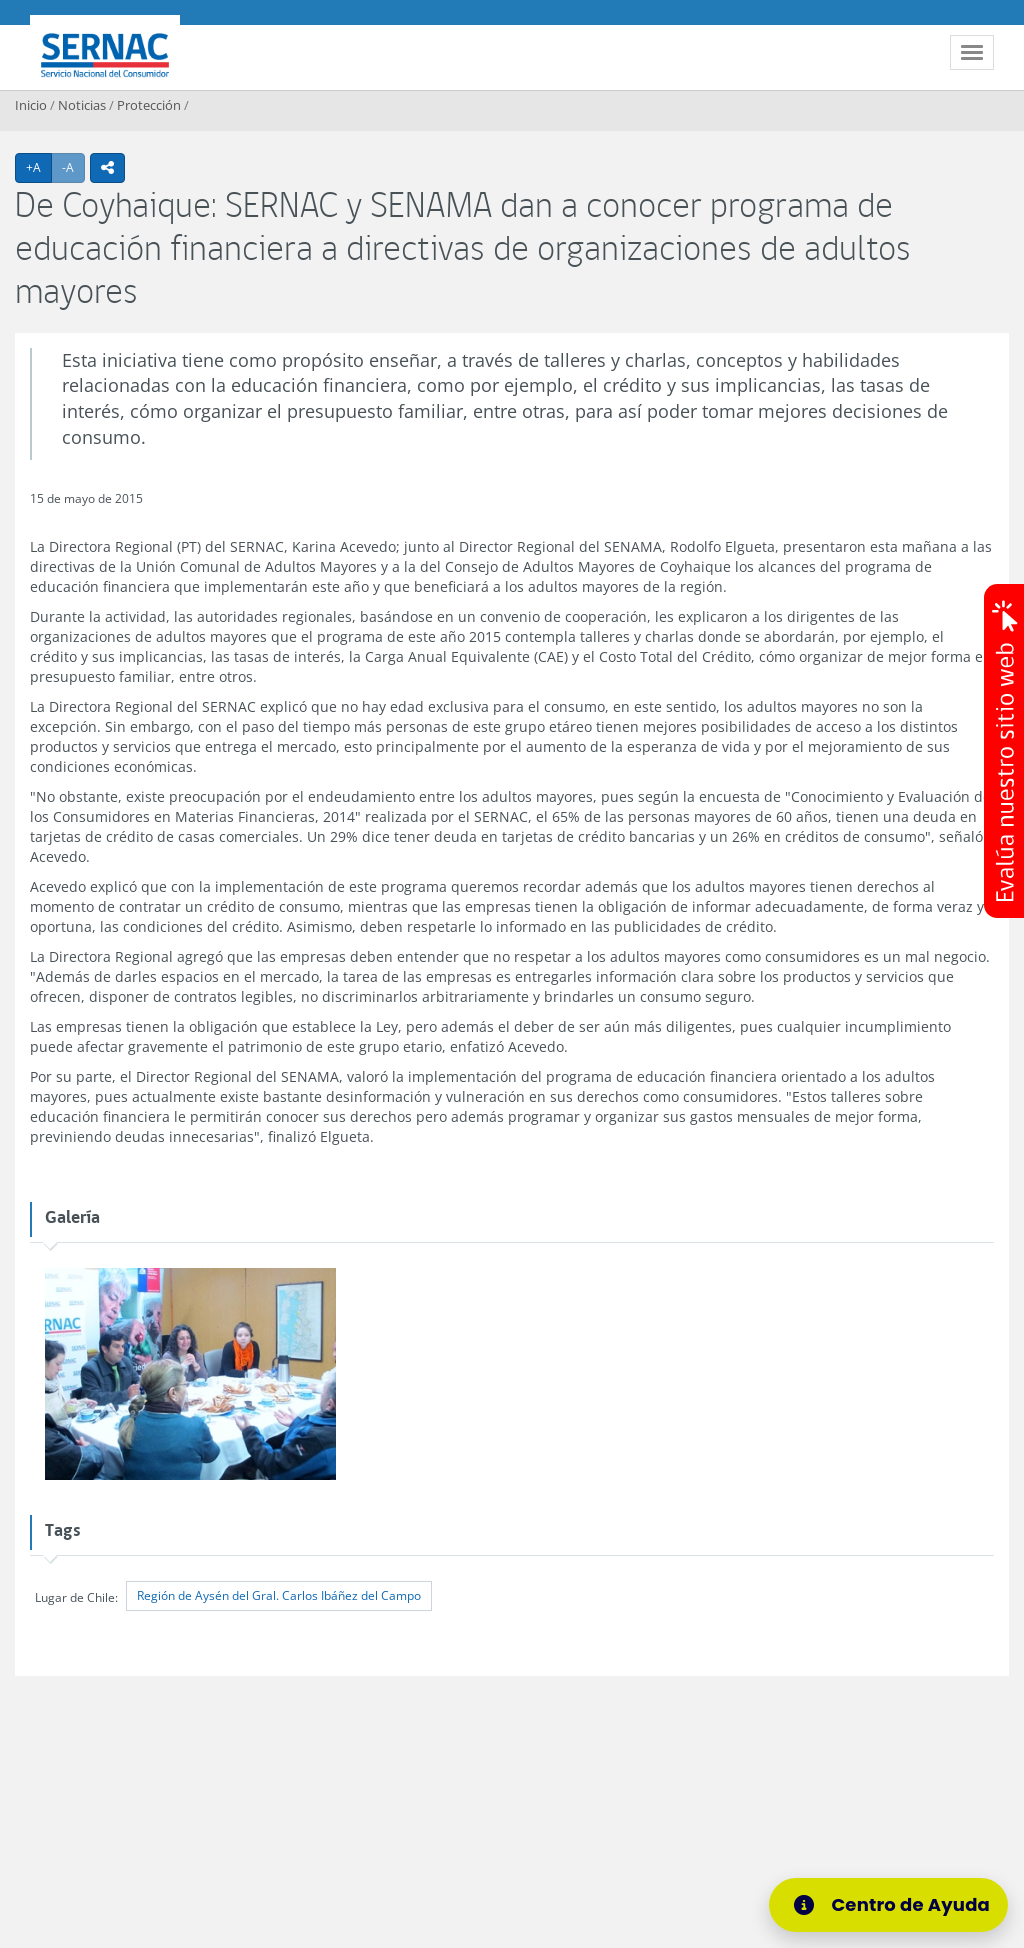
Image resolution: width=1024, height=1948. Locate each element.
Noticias (82, 105)
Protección (149, 105)
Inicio (31, 105)
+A (39, 167)
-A (73, 167)
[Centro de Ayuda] (895, 1905)
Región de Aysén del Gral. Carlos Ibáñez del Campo (279, 1595)
